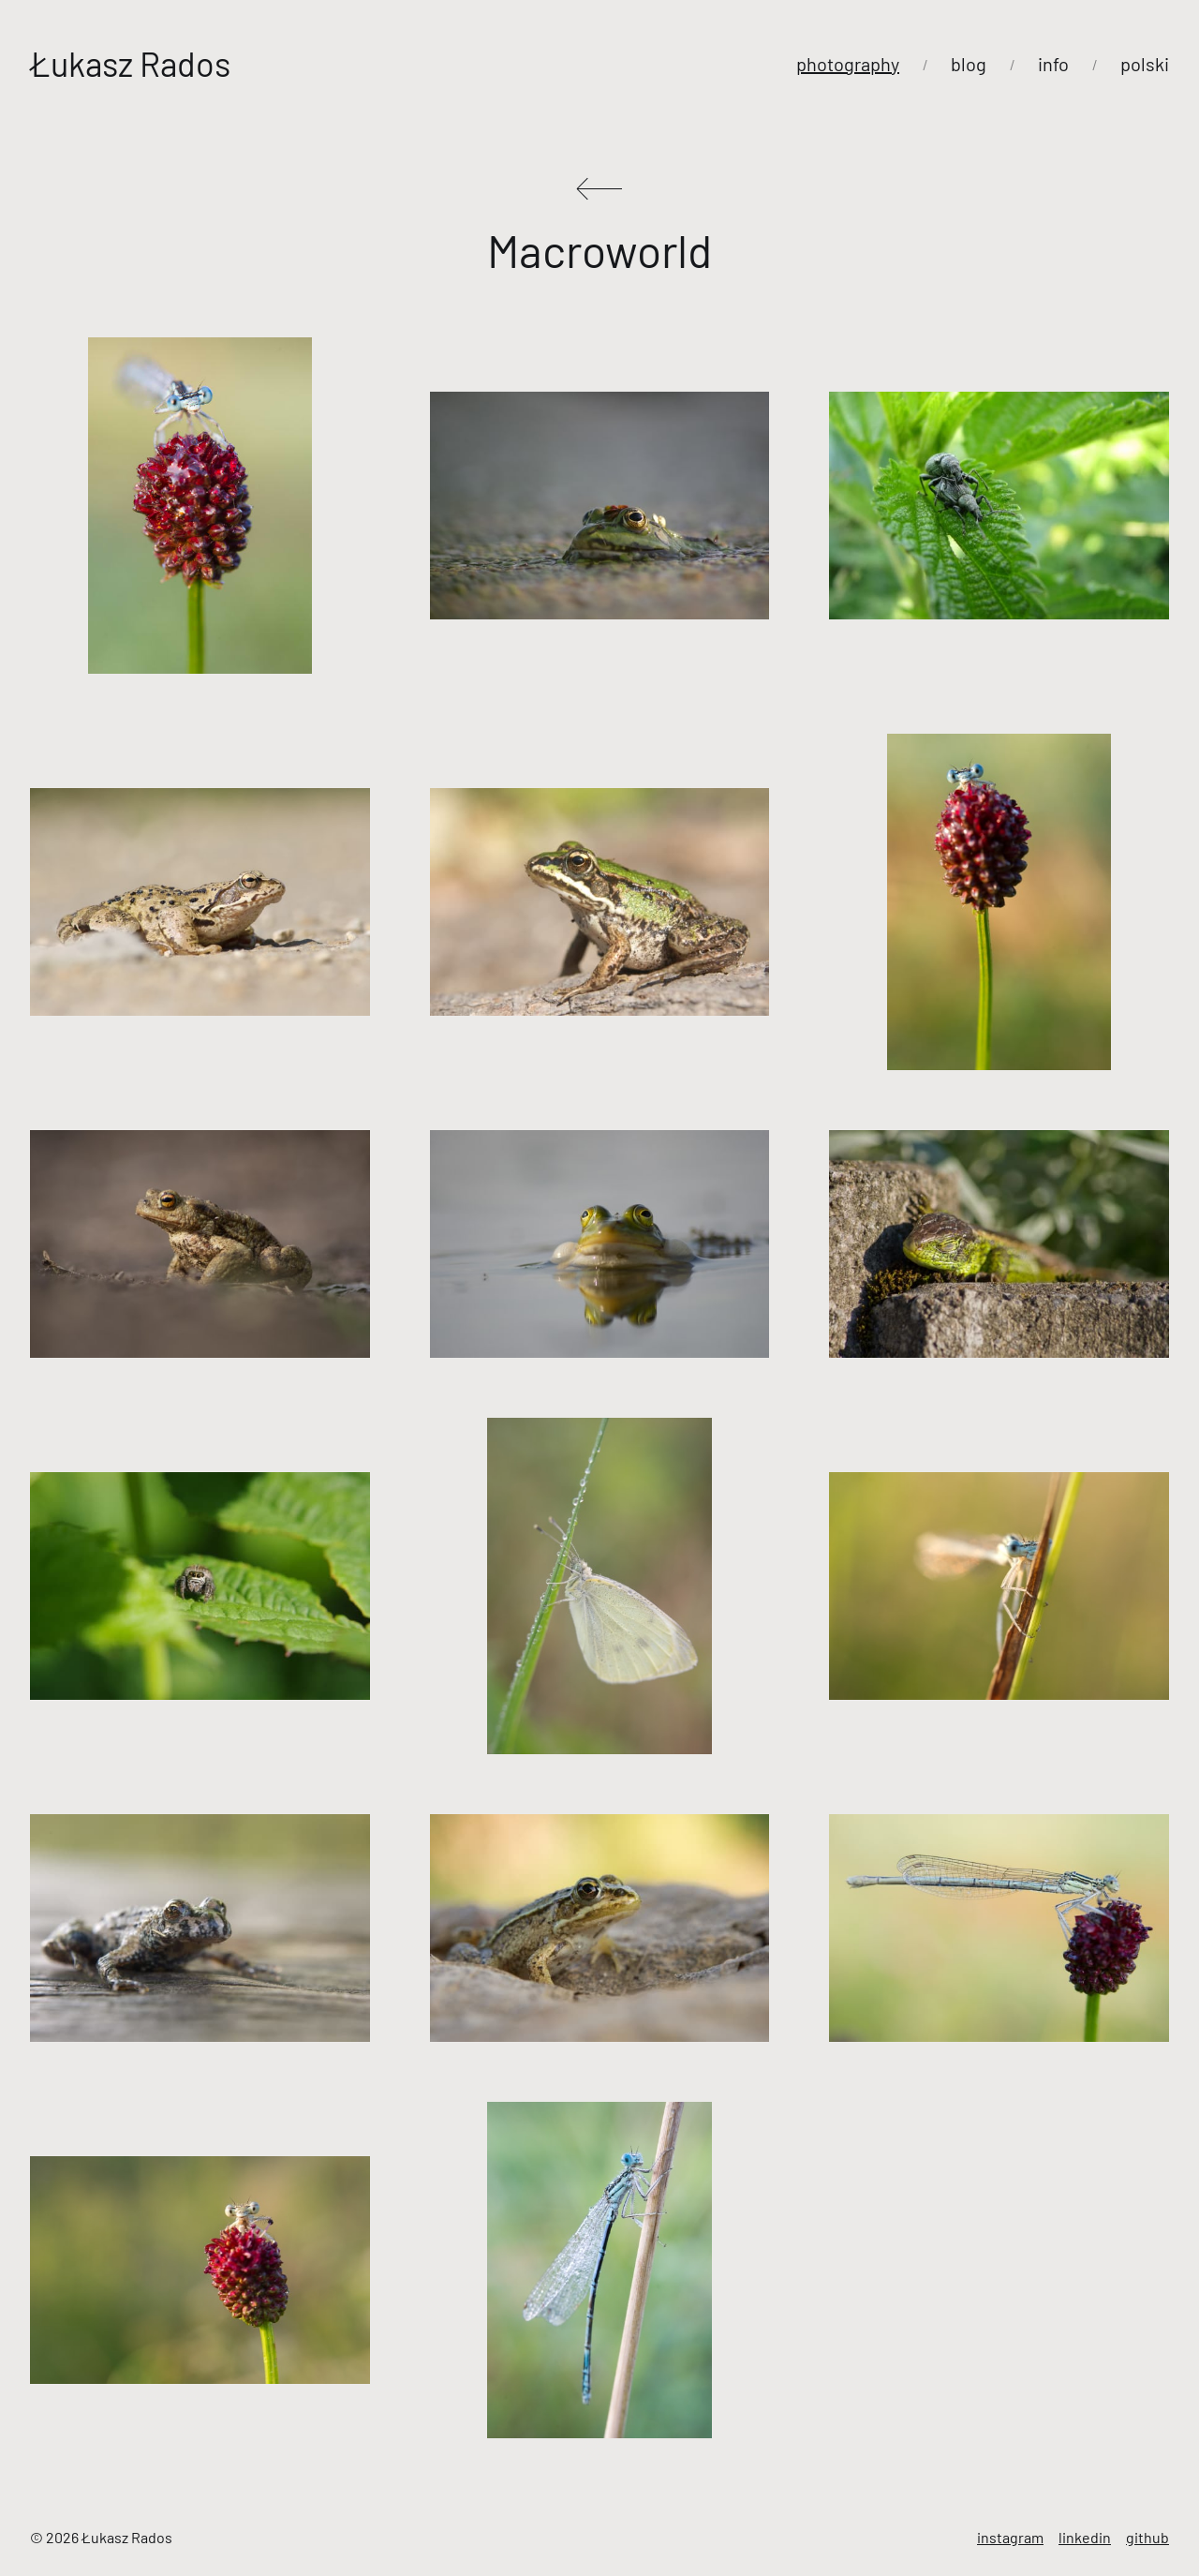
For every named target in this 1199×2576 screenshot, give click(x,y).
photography (847, 63)
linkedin (1084, 2537)
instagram (1010, 2537)
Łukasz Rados (130, 64)
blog (968, 63)
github (1147, 2537)
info (1053, 63)
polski (1144, 63)
